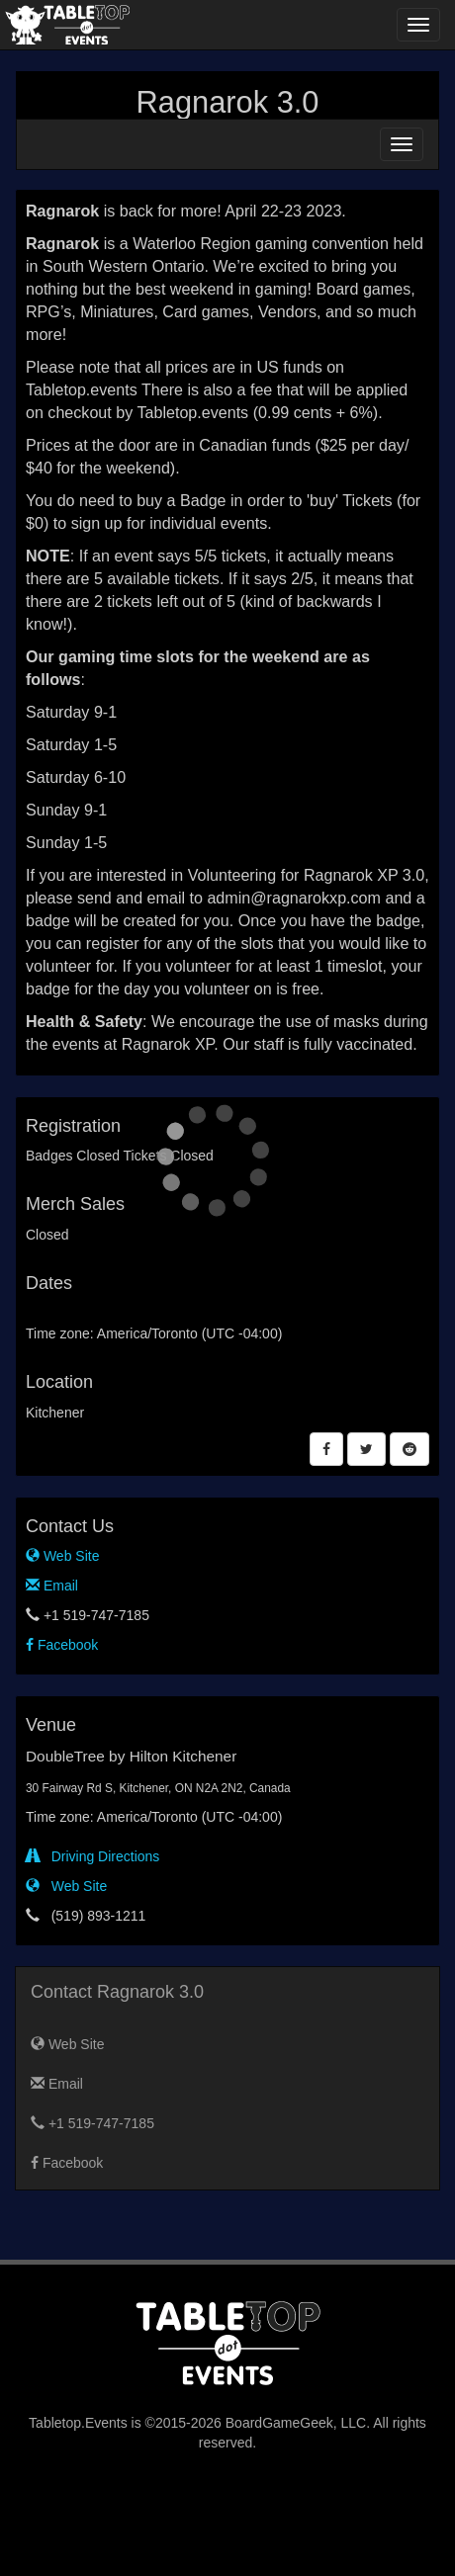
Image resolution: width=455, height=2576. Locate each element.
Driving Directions (92, 1856)
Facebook (62, 1645)
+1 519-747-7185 (92, 2123)
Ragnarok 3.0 (227, 102)
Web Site (62, 1556)
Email (52, 1585)
